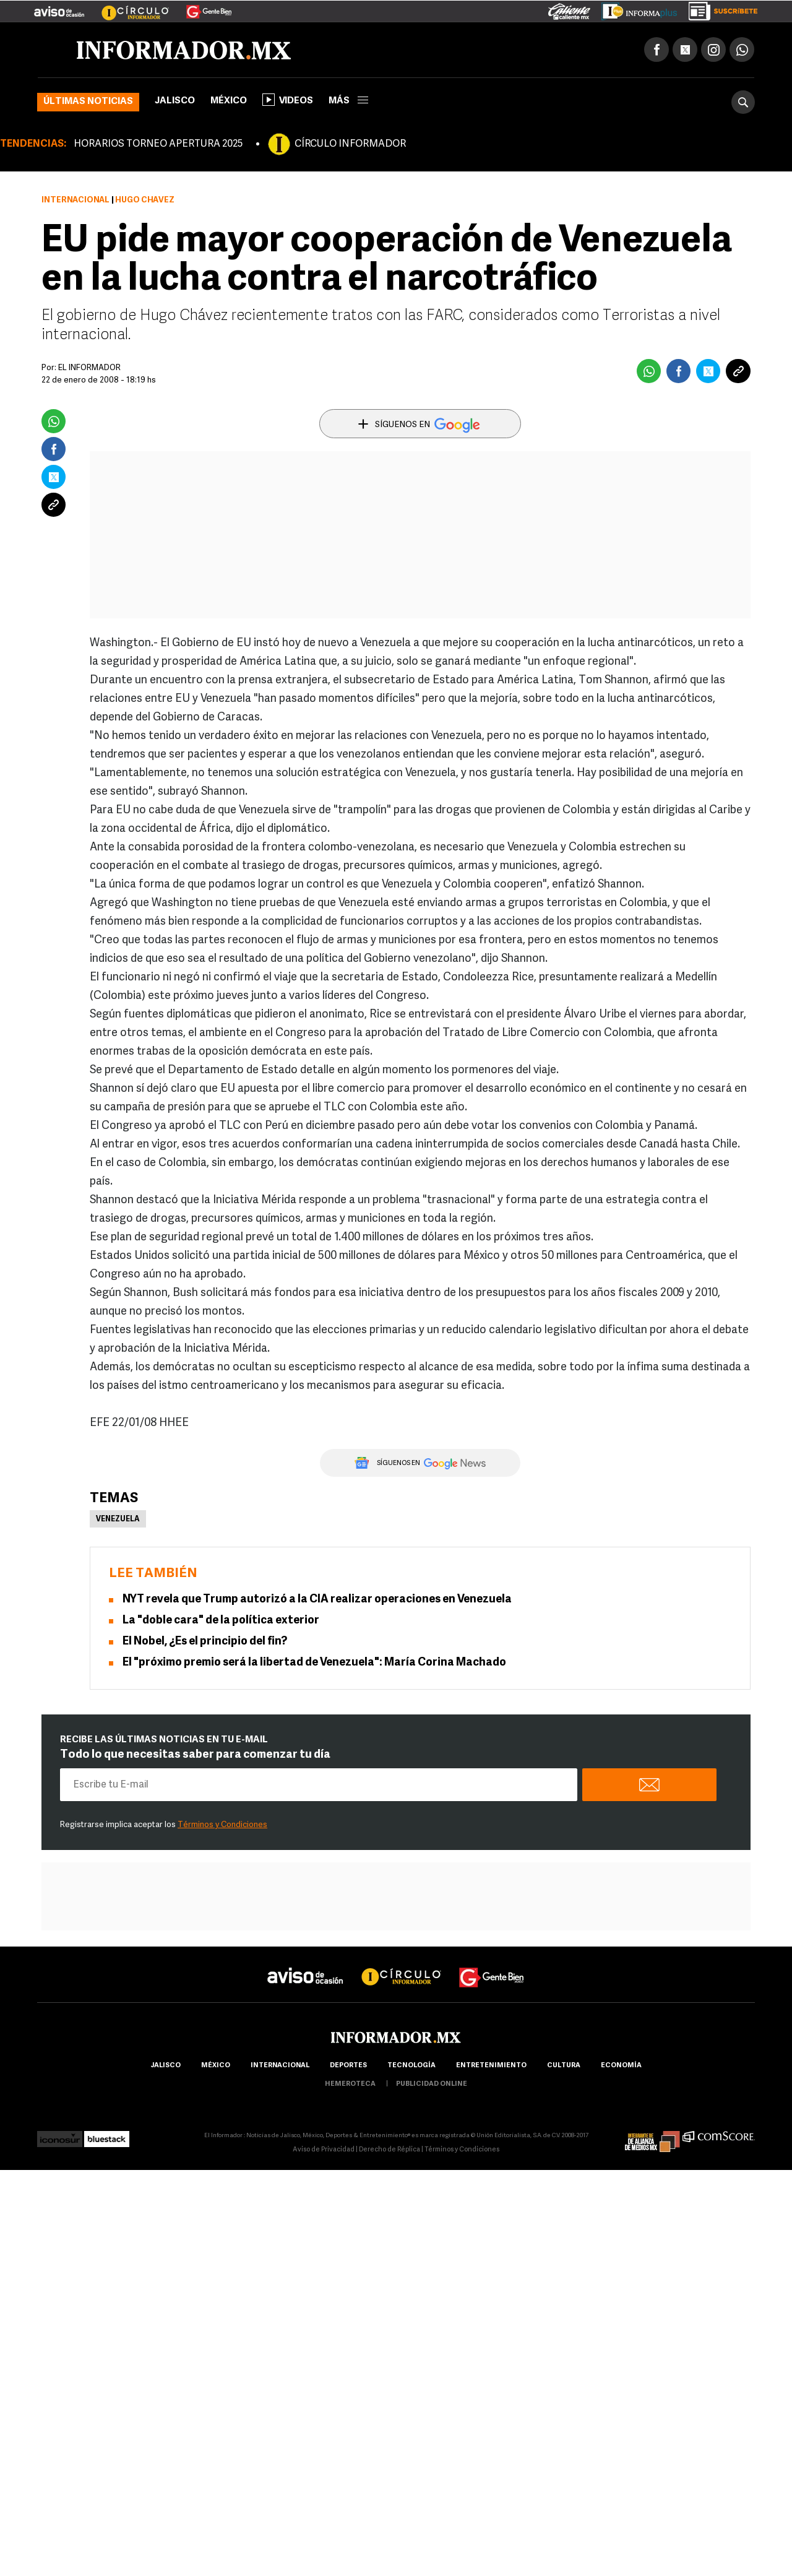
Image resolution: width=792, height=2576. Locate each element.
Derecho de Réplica (389, 2149)
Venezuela (118, 1519)
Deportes (348, 2065)
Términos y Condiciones (222, 1825)
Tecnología (411, 2065)
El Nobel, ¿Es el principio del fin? (205, 1642)
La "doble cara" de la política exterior (221, 1621)
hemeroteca (350, 2084)
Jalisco (175, 101)
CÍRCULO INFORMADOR (350, 144)
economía (621, 2065)
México (228, 101)
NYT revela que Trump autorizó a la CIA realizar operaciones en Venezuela (317, 1600)
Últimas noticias (88, 101)
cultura (563, 2065)
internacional (280, 2065)
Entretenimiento (491, 2065)
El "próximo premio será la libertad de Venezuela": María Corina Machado (314, 1663)
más (348, 101)
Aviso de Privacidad (324, 2149)
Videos (287, 99)
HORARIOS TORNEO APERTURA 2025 (158, 144)
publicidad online (431, 2084)
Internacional (75, 200)
